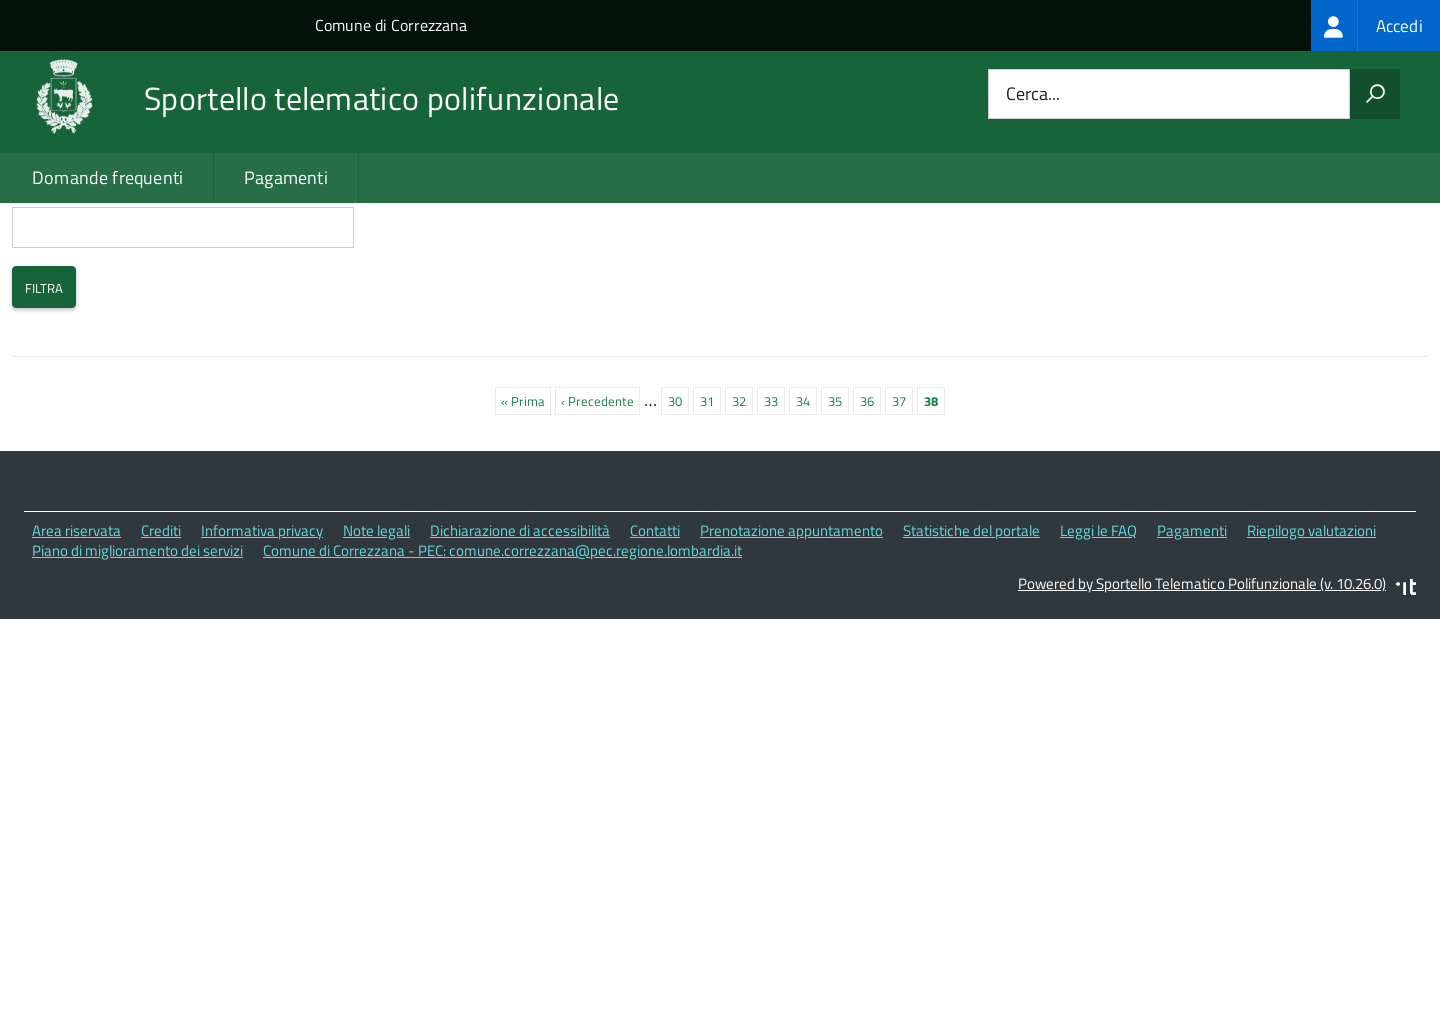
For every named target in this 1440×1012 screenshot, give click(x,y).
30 (678, 484)
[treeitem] (1375, 25)
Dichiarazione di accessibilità (520, 615)
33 (774, 484)
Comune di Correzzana (391, 25)
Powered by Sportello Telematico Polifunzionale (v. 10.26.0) (1202, 668)
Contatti (655, 615)
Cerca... (1033, 94)
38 (934, 486)
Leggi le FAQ (1098, 615)
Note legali (376, 615)
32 (742, 484)
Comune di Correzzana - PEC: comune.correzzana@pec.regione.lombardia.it (502, 636)
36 (870, 484)
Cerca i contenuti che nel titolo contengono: (183, 277)
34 (806, 484)
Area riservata (76, 615)
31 (710, 484)
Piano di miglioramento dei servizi (137, 636)
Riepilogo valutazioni (1311, 615)
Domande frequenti (107, 177)
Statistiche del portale (971, 615)
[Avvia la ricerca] (1375, 94)
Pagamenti (286, 177)
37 (902, 484)
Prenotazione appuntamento (791, 615)
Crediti (161, 615)
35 (838, 484)
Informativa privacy (262, 615)
